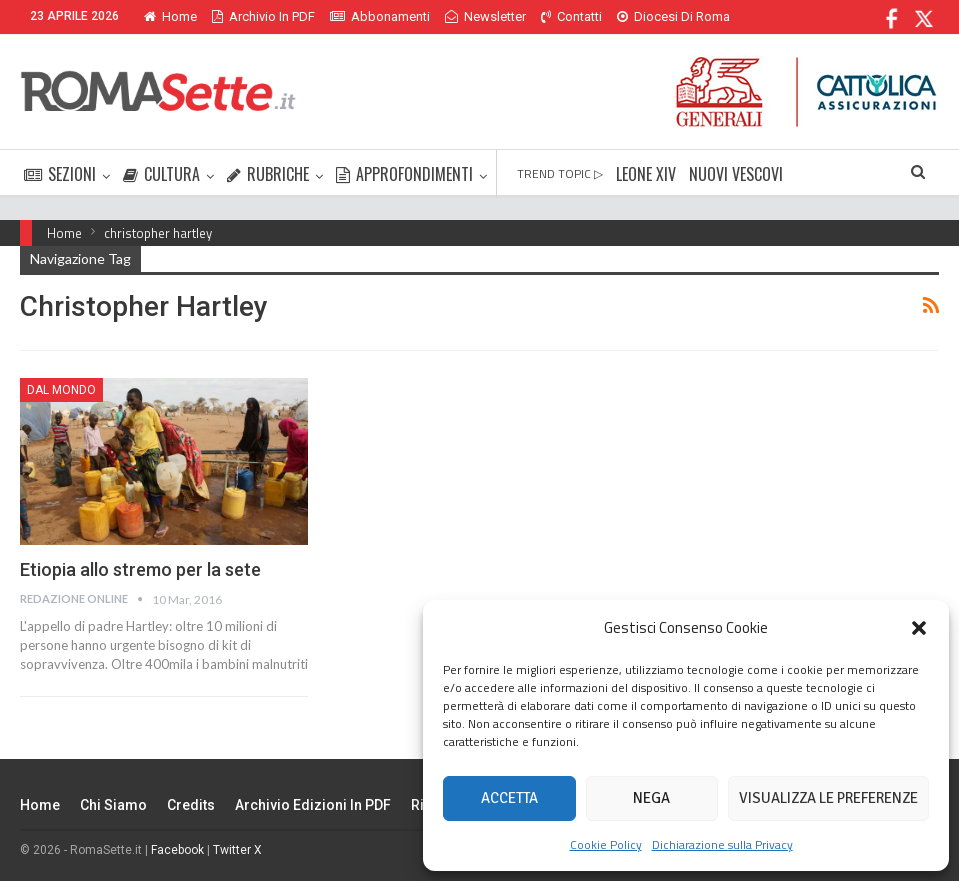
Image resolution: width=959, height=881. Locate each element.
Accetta (509, 798)
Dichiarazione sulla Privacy (722, 844)
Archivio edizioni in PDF (313, 805)
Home (170, 16)
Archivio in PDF (263, 16)
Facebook (177, 850)
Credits (191, 805)
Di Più (638, 16)
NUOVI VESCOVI (736, 174)
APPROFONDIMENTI (404, 174)
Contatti (571, 16)
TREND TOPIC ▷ (560, 173)
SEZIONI (60, 174)
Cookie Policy (606, 844)
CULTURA (161, 174)
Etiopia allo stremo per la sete (140, 569)
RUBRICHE (268, 174)
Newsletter (485, 16)
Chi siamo (113, 805)
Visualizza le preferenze (828, 798)
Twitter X (237, 850)
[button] (919, 628)
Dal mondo (61, 390)
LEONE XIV (646, 174)
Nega (651, 798)
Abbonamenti (380, 16)
